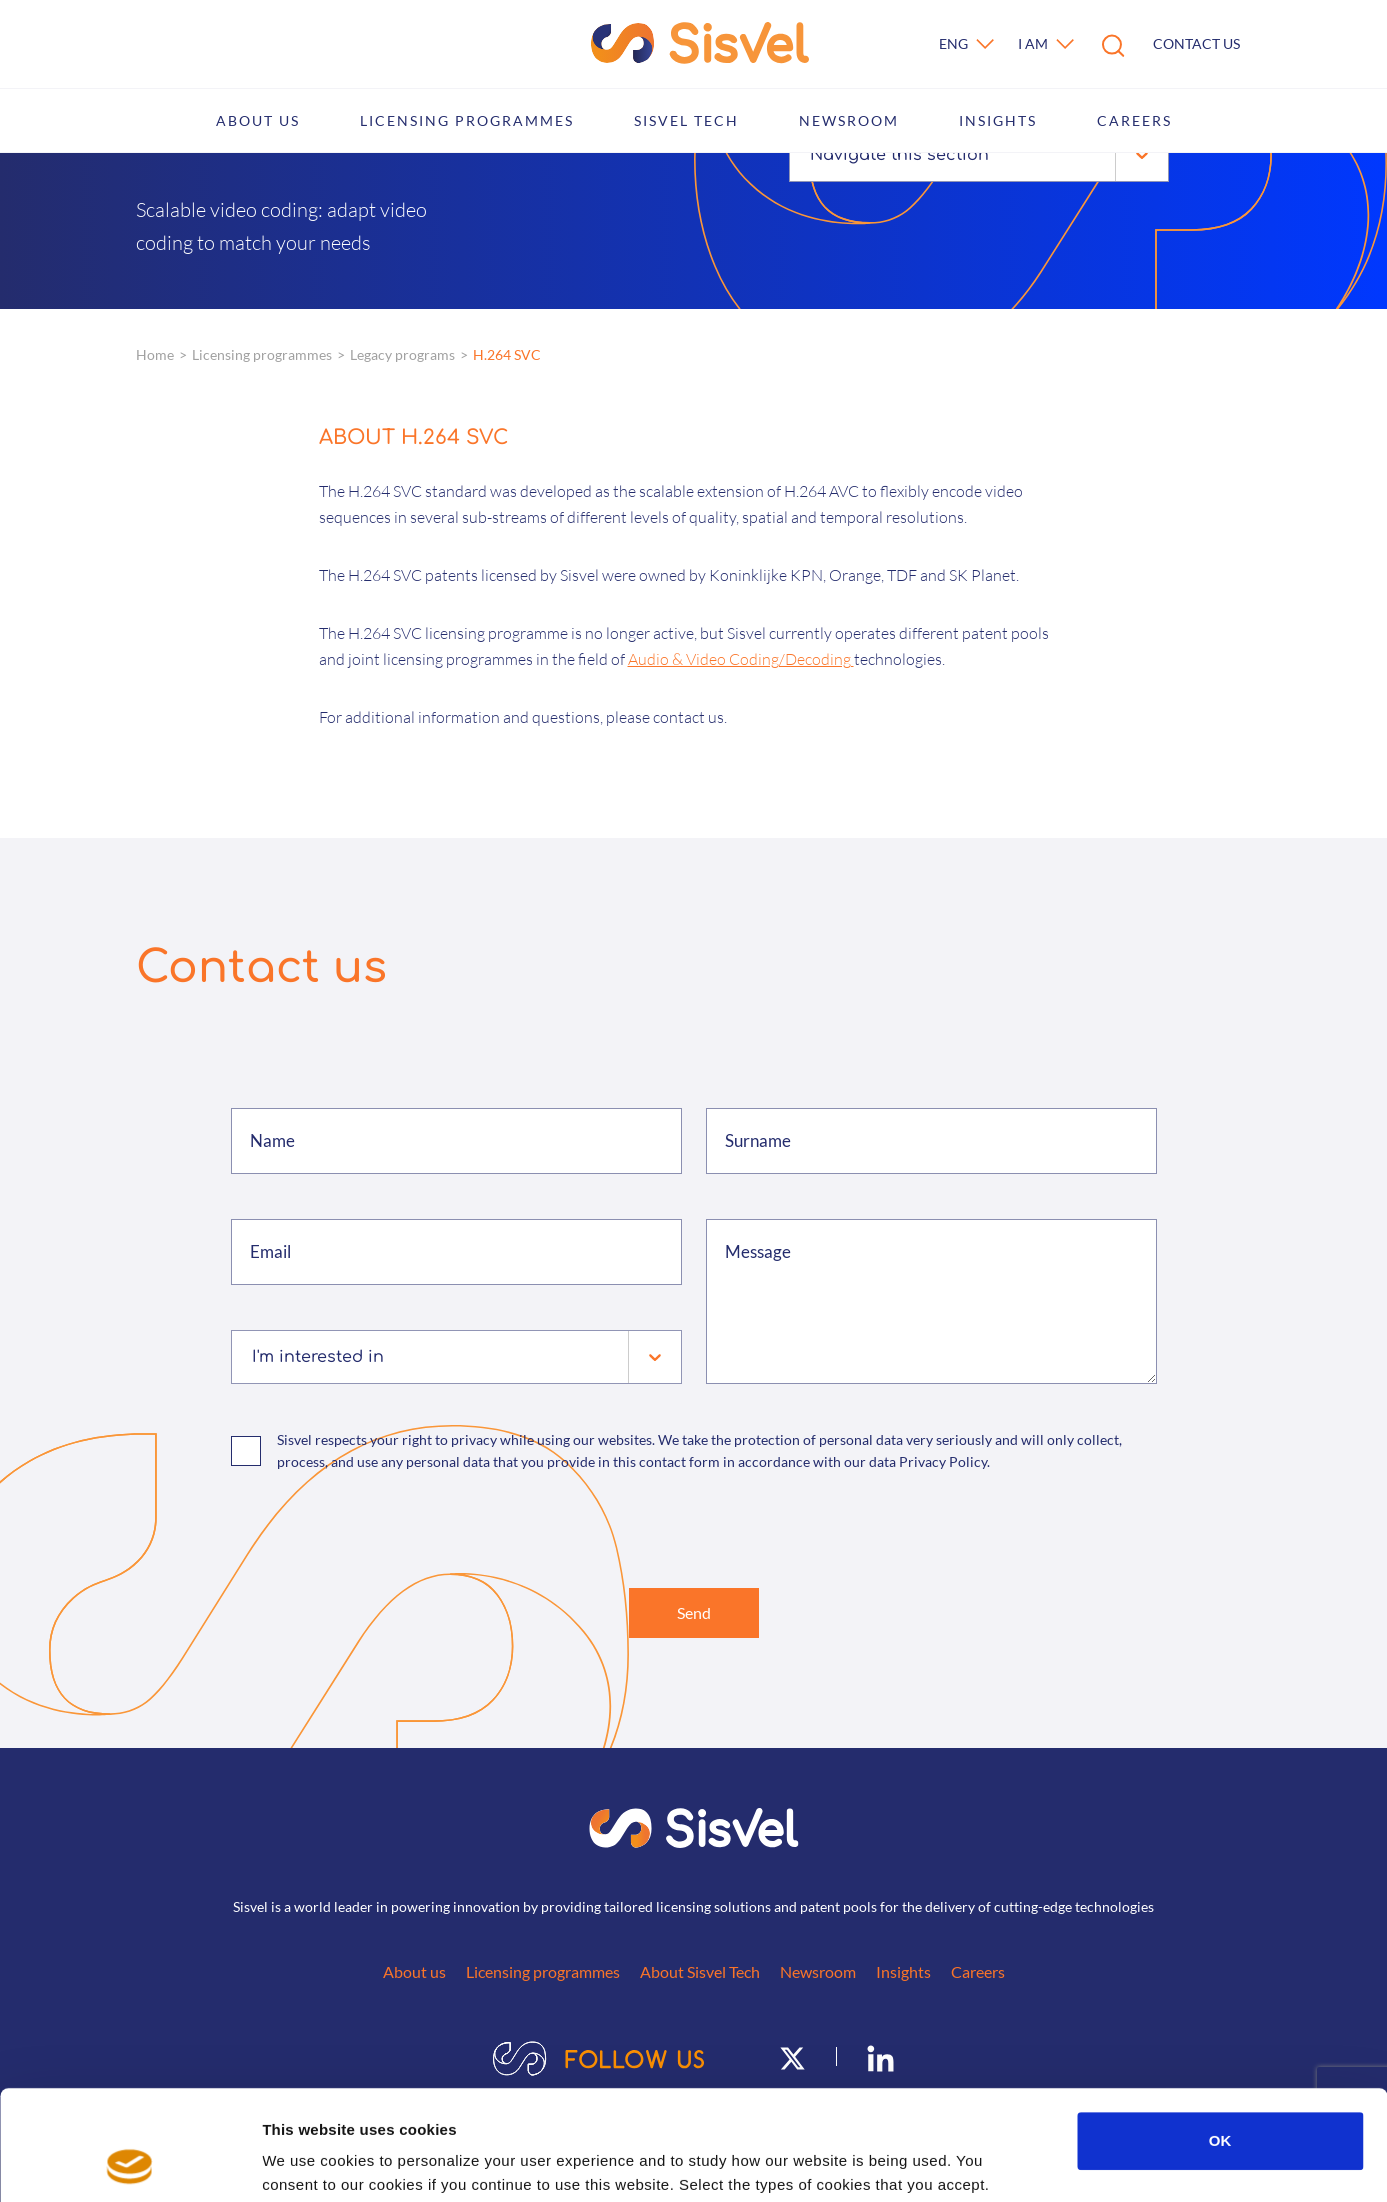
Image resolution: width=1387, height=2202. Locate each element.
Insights (998, 120)
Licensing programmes (467, 120)
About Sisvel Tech (700, 1971)
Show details (1049, 2162)
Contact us (1196, 43)
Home (155, 354)
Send (694, 1612)
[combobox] (812, 155)
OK (1220, 2037)
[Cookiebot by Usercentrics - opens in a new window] (129, 2163)
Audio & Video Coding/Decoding (741, 659)
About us (258, 120)
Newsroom (849, 120)
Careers (1134, 120)
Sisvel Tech (686, 120)
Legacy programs (402, 354)
